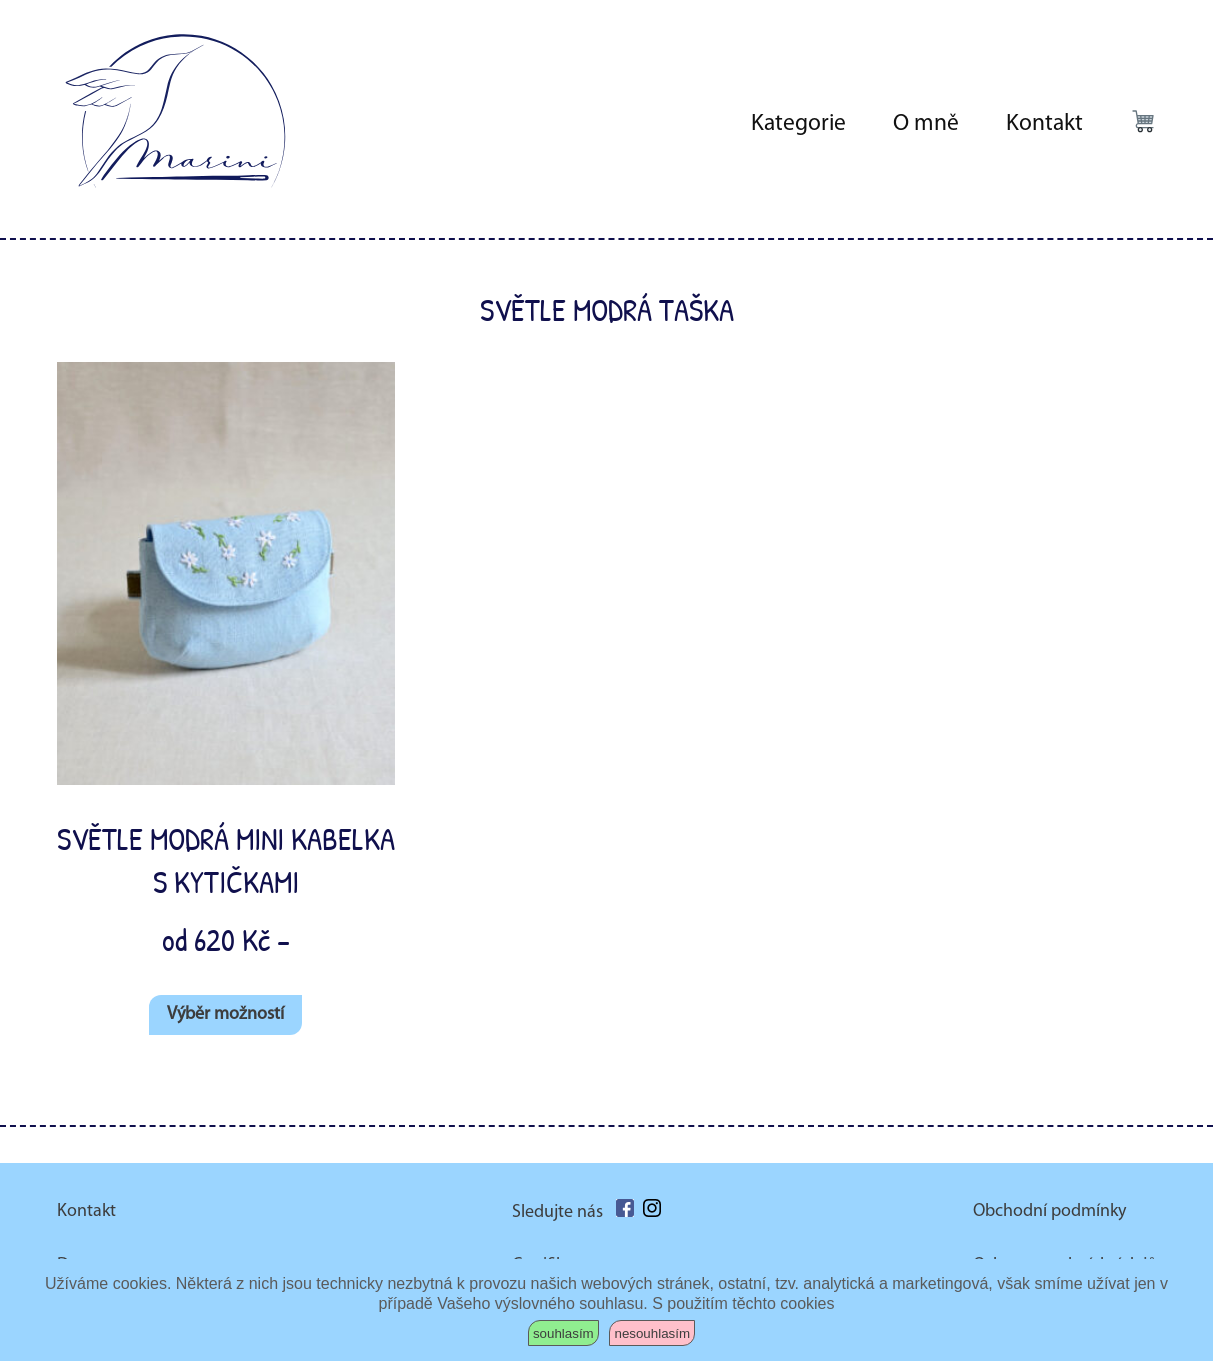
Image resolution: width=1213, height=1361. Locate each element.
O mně (926, 124)
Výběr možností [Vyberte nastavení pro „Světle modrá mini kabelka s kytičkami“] (225, 1014)
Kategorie (798, 124)
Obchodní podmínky (1049, 1211)
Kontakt (1044, 124)
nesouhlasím (652, 1333)
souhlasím (563, 1333)
